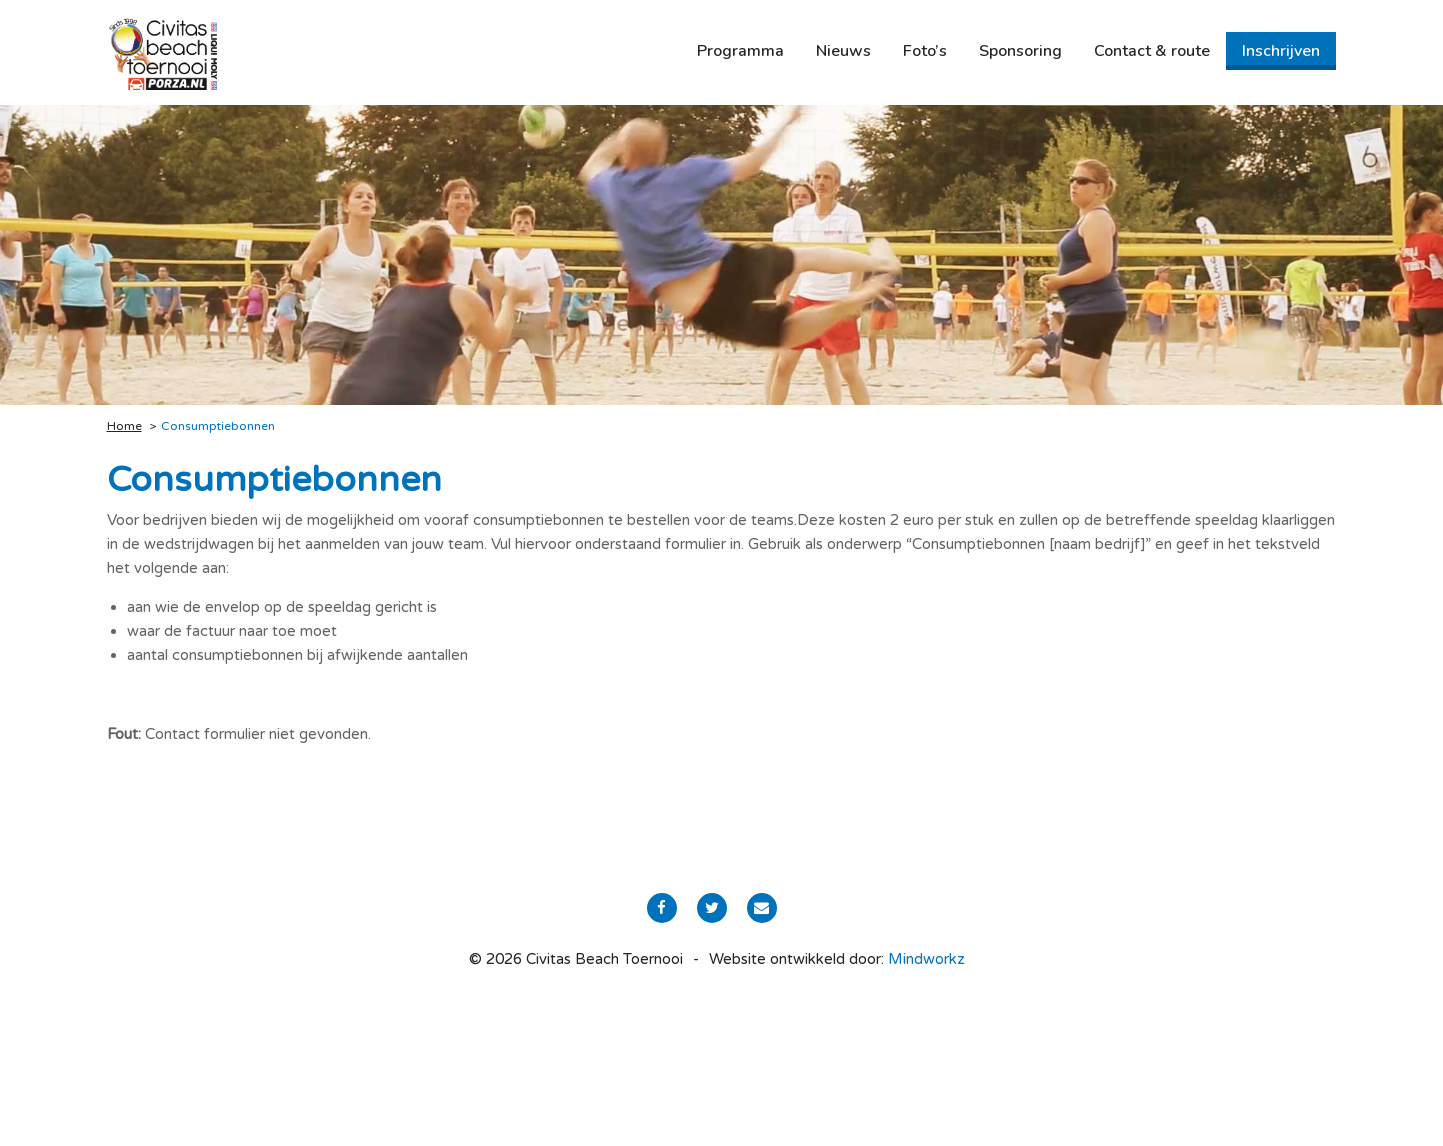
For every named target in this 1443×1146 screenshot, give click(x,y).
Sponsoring (1020, 51)
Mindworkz (926, 959)
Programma (740, 51)
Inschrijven (1281, 51)
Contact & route (1152, 51)
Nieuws (843, 51)
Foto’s (925, 51)
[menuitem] (740, 51)
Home (124, 426)
